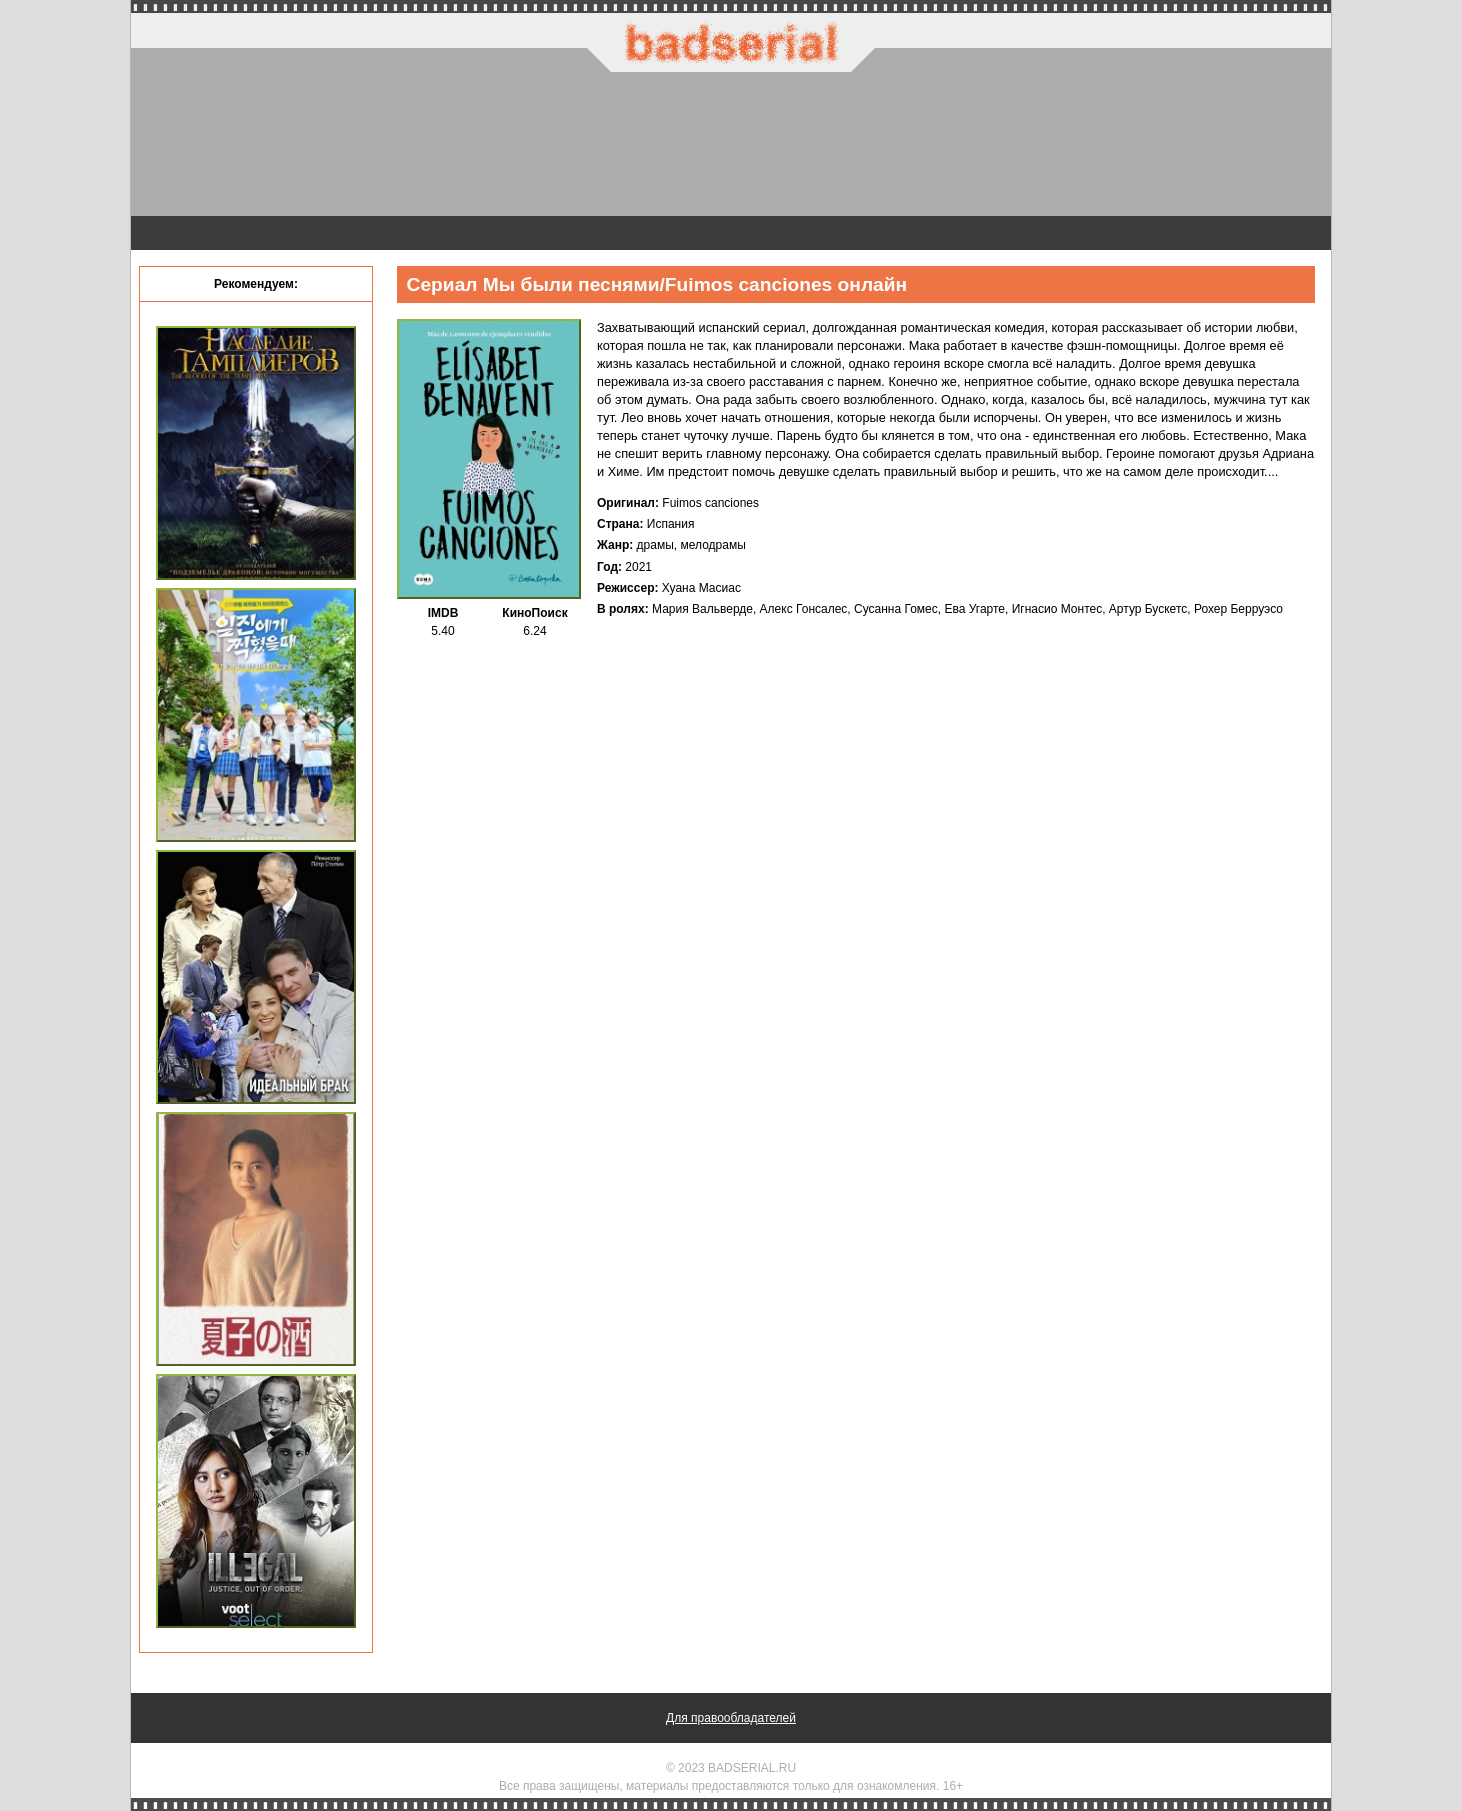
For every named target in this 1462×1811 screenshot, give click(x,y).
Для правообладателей (731, 1718)
